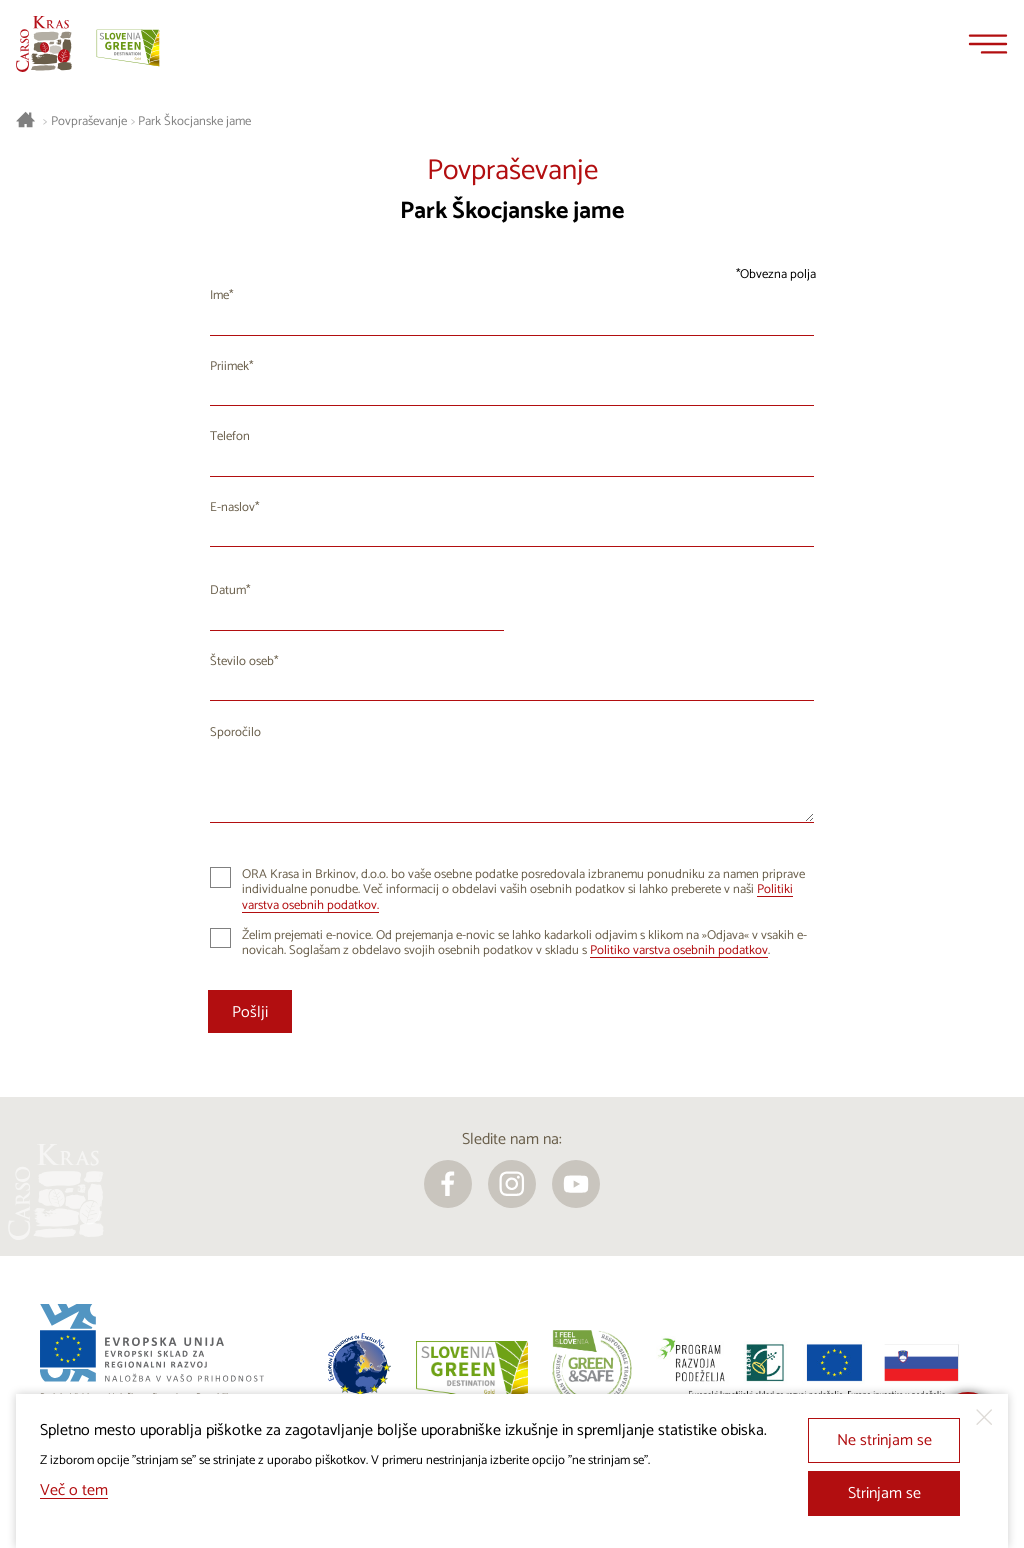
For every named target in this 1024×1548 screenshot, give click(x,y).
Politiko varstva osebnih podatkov (679, 950)
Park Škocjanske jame (194, 122)
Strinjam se (884, 1493)
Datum (228, 590)
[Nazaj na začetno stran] (44, 44)
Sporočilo (235, 732)
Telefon (230, 436)
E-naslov (232, 507)
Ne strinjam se (884, 1440)
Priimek (229, 366)
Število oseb (242, 661)
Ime (219, 295)
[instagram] (512, 1184)
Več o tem (74, 1490)
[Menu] (988, 44)
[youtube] (576, 1184)
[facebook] (448, 1184)
